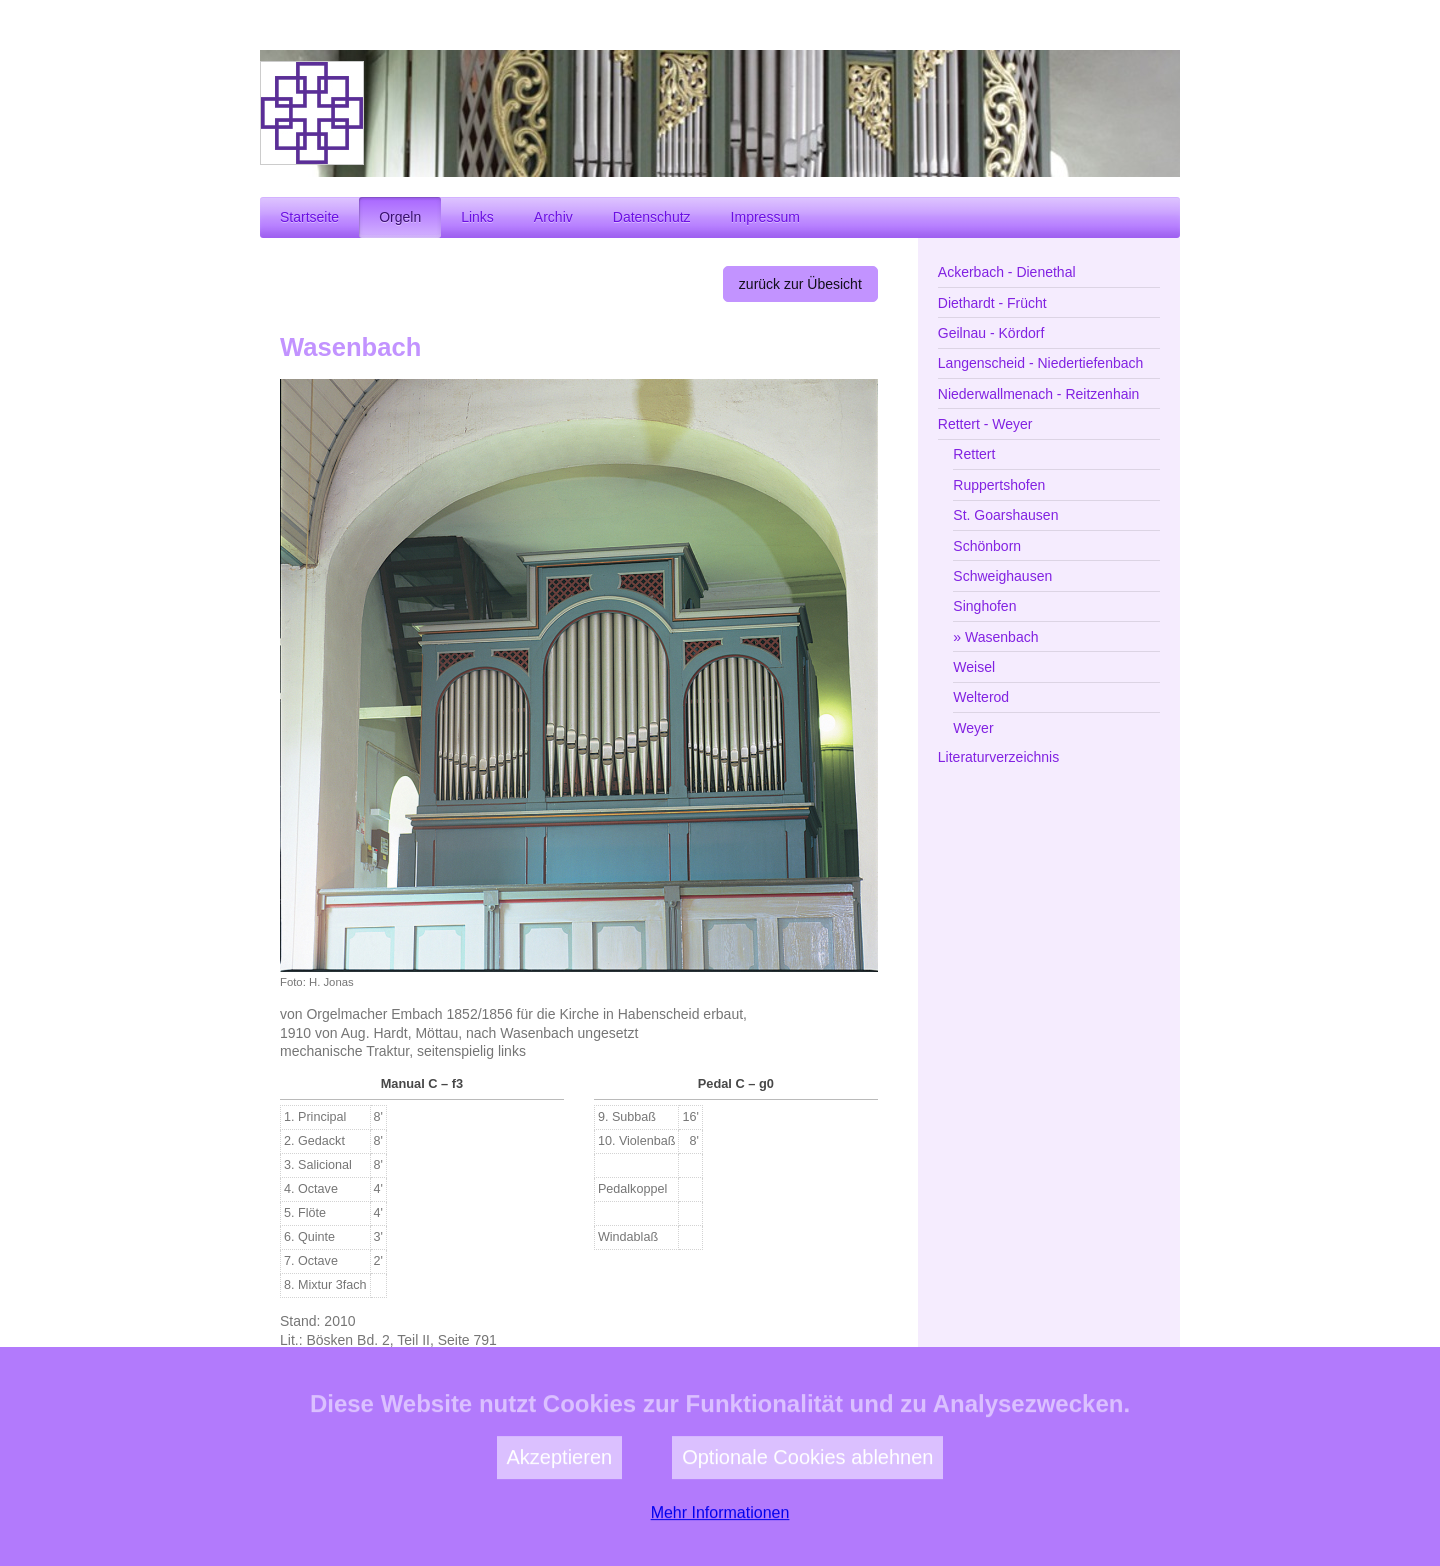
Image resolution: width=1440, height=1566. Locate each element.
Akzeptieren (560, 1509)
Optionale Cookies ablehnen (807, 1509)
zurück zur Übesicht (800, 284)
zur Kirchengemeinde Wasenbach (757, 1395)
